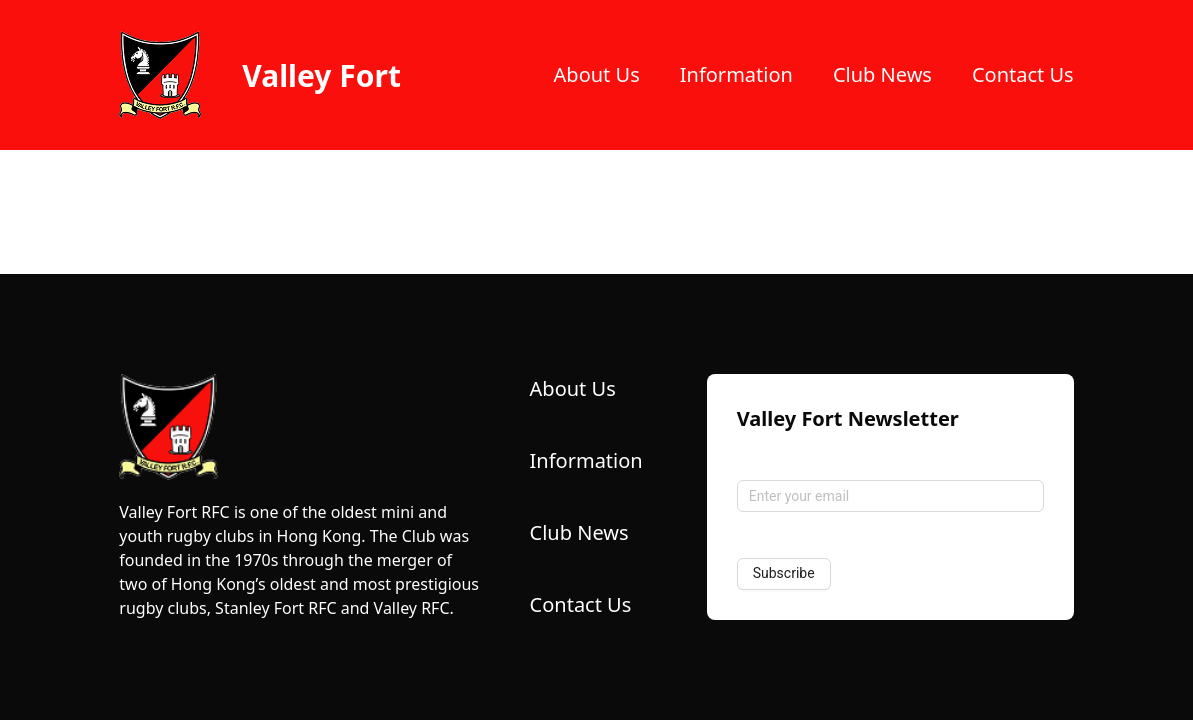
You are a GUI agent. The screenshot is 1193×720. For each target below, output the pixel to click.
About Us (597, 74)
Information (736, 74)
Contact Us (1023, 74)
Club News (882, 74)
